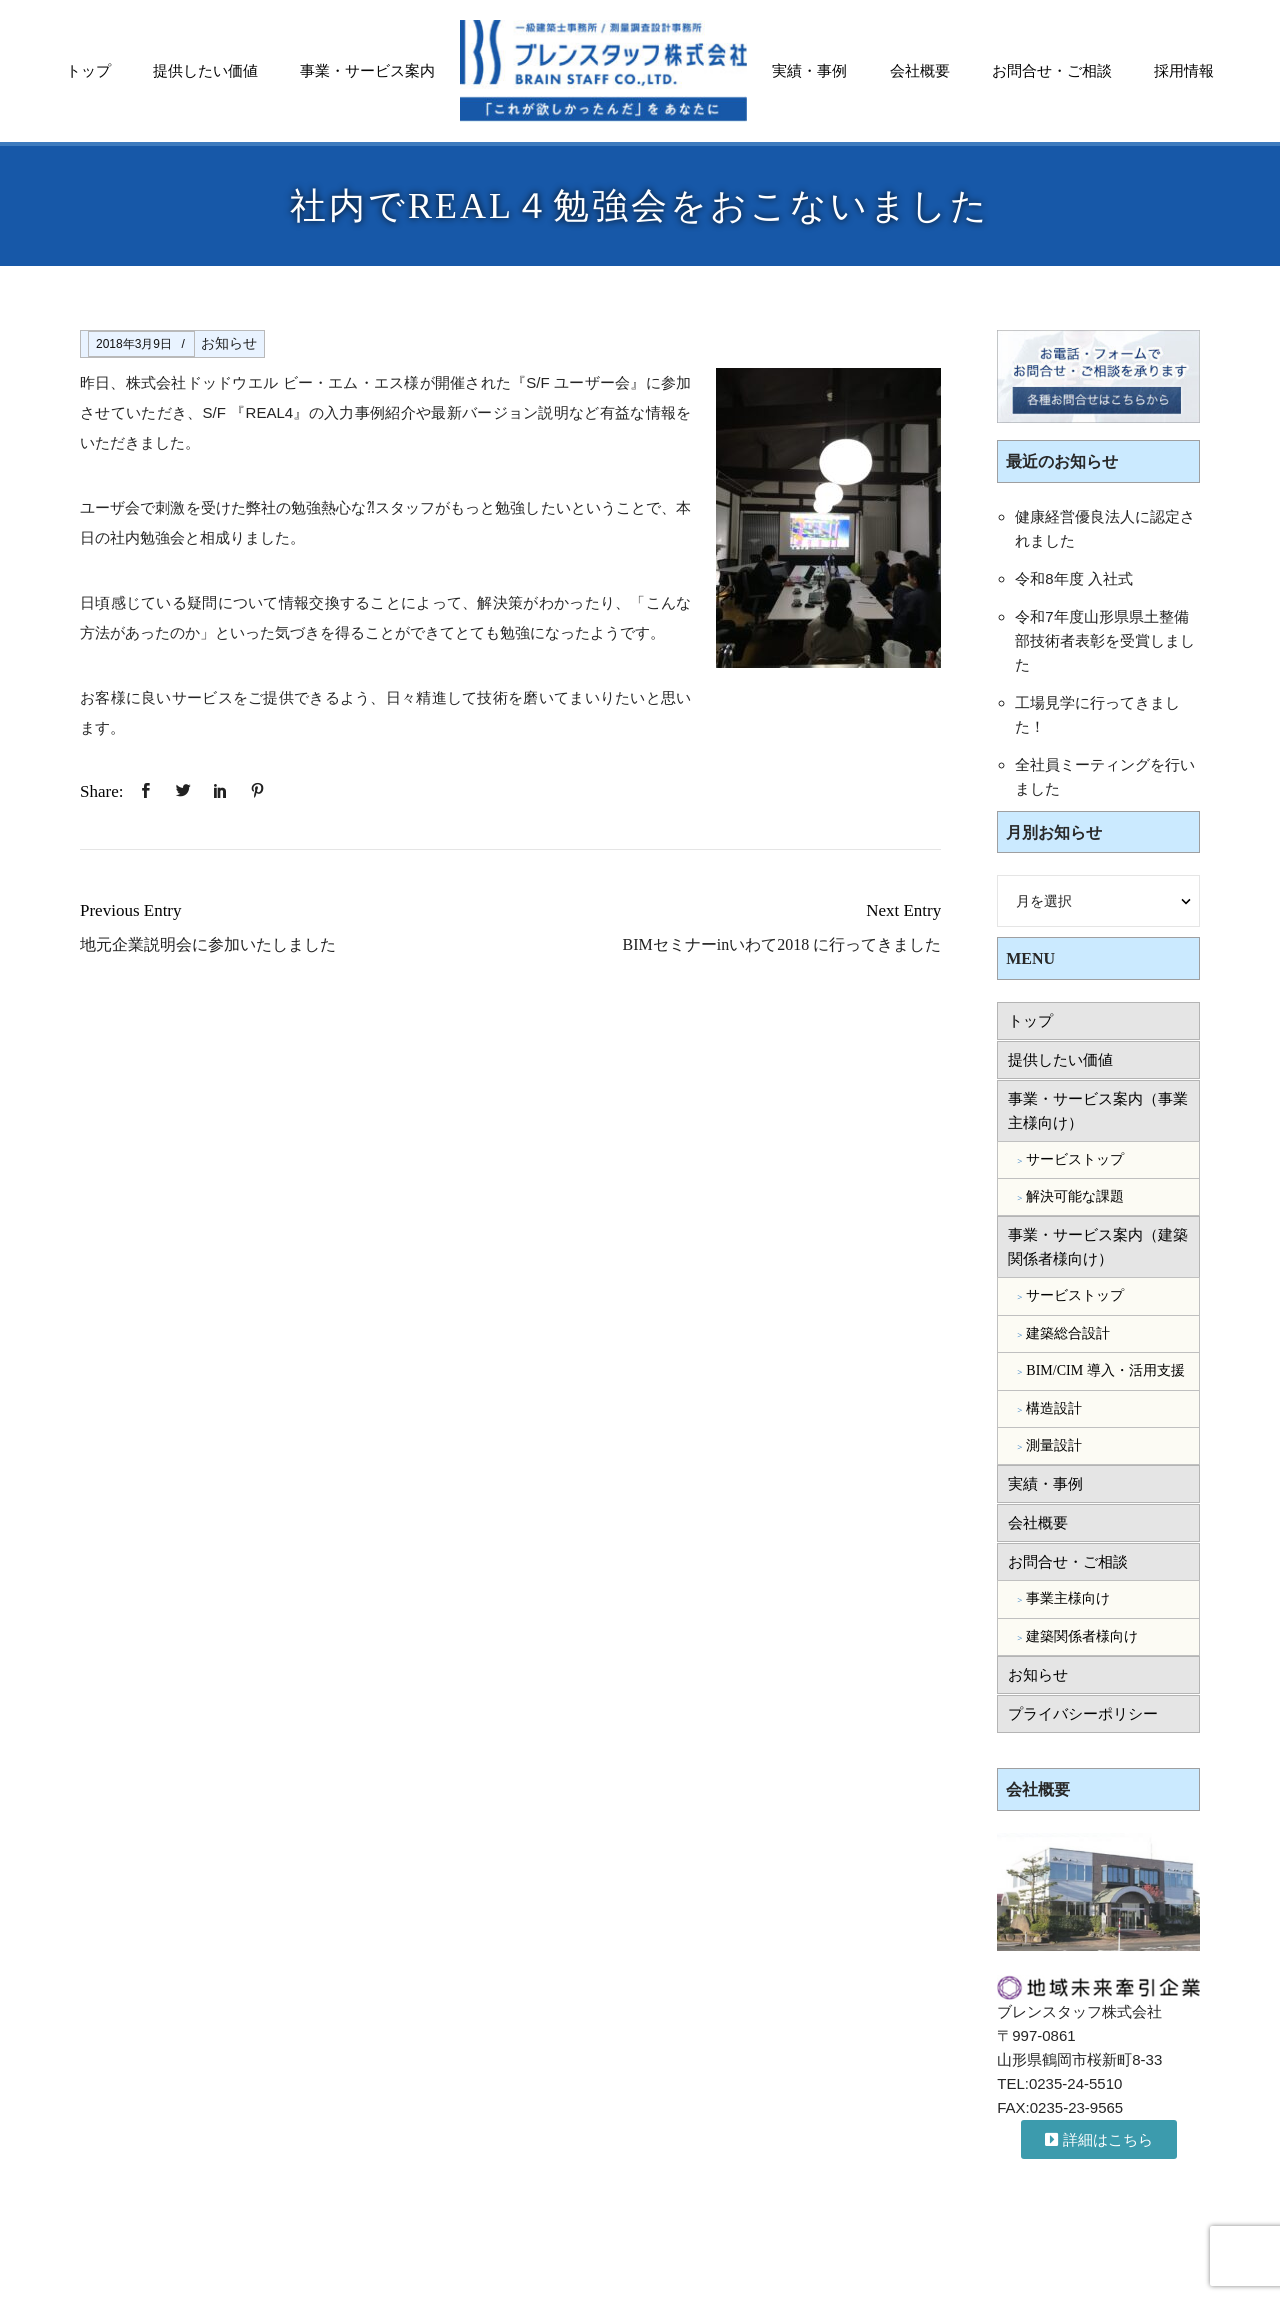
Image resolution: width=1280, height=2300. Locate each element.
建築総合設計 (1068, 1333)
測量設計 (1054, 1445)
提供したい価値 (205, 71)
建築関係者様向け (1082, 1636)
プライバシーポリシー (1083, 1714)
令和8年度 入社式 (1074, 578)
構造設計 (1054, 1408)
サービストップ (1075, 1159)
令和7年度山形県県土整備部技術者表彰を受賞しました (1105, 640)
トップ (88, 71)
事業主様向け (1068, 1598)
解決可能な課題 (1075, 1196)
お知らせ (229, 343)
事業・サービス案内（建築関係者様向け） (1098, 1247)
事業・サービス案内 (367, 71)
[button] (1099, 2139)
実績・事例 (809, 71)
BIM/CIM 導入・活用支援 (1105, 1370)
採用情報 (1184, 71)
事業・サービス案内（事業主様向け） (1098, 1111)
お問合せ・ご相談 (1052, 71)
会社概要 (920, 71)
